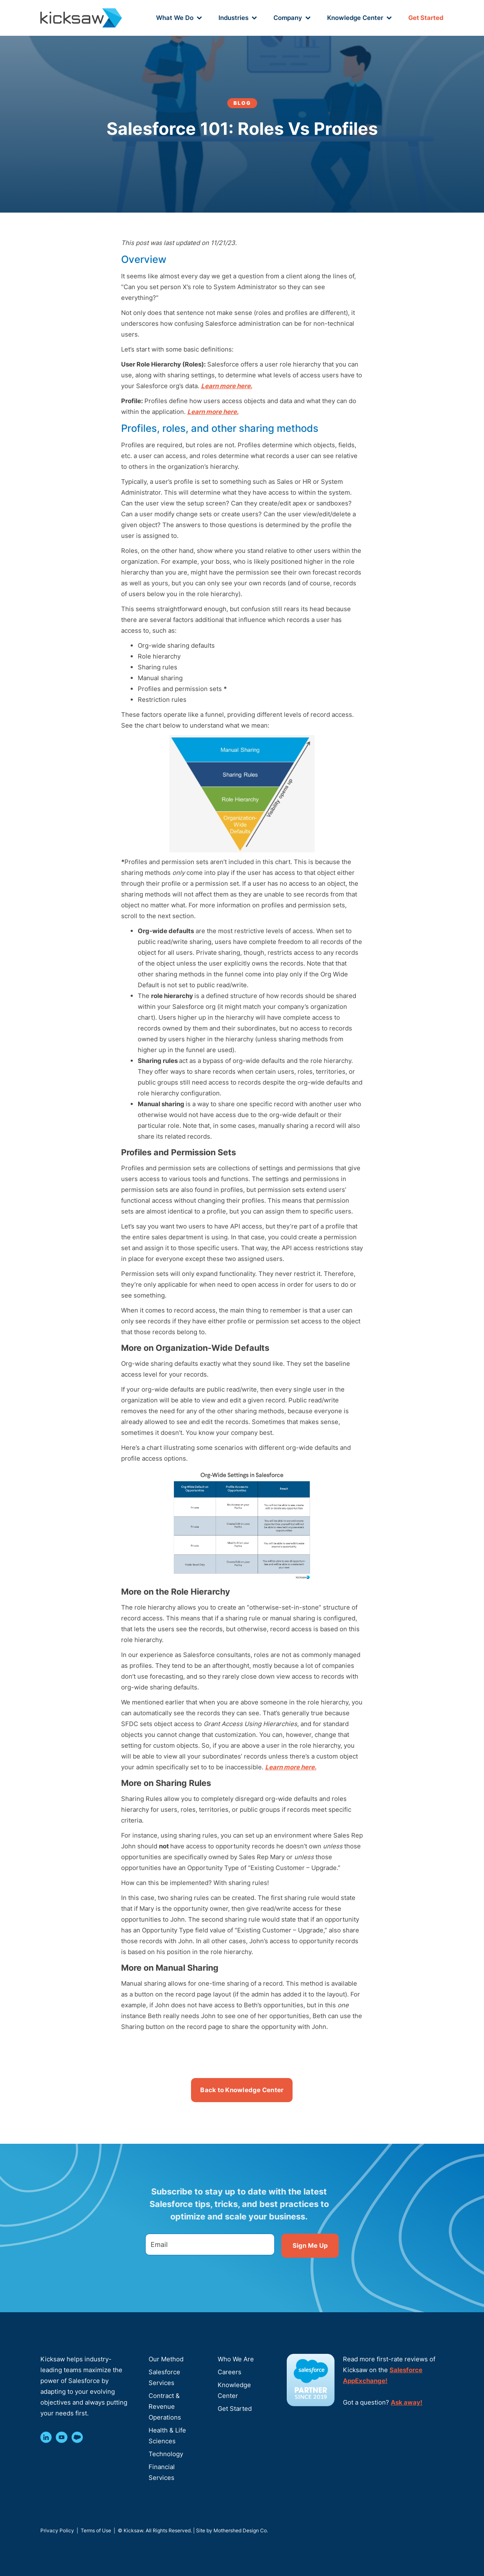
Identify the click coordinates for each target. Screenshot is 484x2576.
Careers (229, 2372)
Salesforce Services (164, 2377)
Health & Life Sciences (167, 2435)
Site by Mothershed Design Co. (232, 2530)
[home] (81, 17)
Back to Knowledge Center (241, 2090)
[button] (179, 18)
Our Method (166, 2359)
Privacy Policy (57, 2530)
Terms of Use (96, 2530)
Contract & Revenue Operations (165, 2406)
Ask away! (406, 2402)
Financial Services (162, 2472)
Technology (166, 2454)
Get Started (426, 18)
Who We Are (236, 2359)
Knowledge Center (234, 2390)
